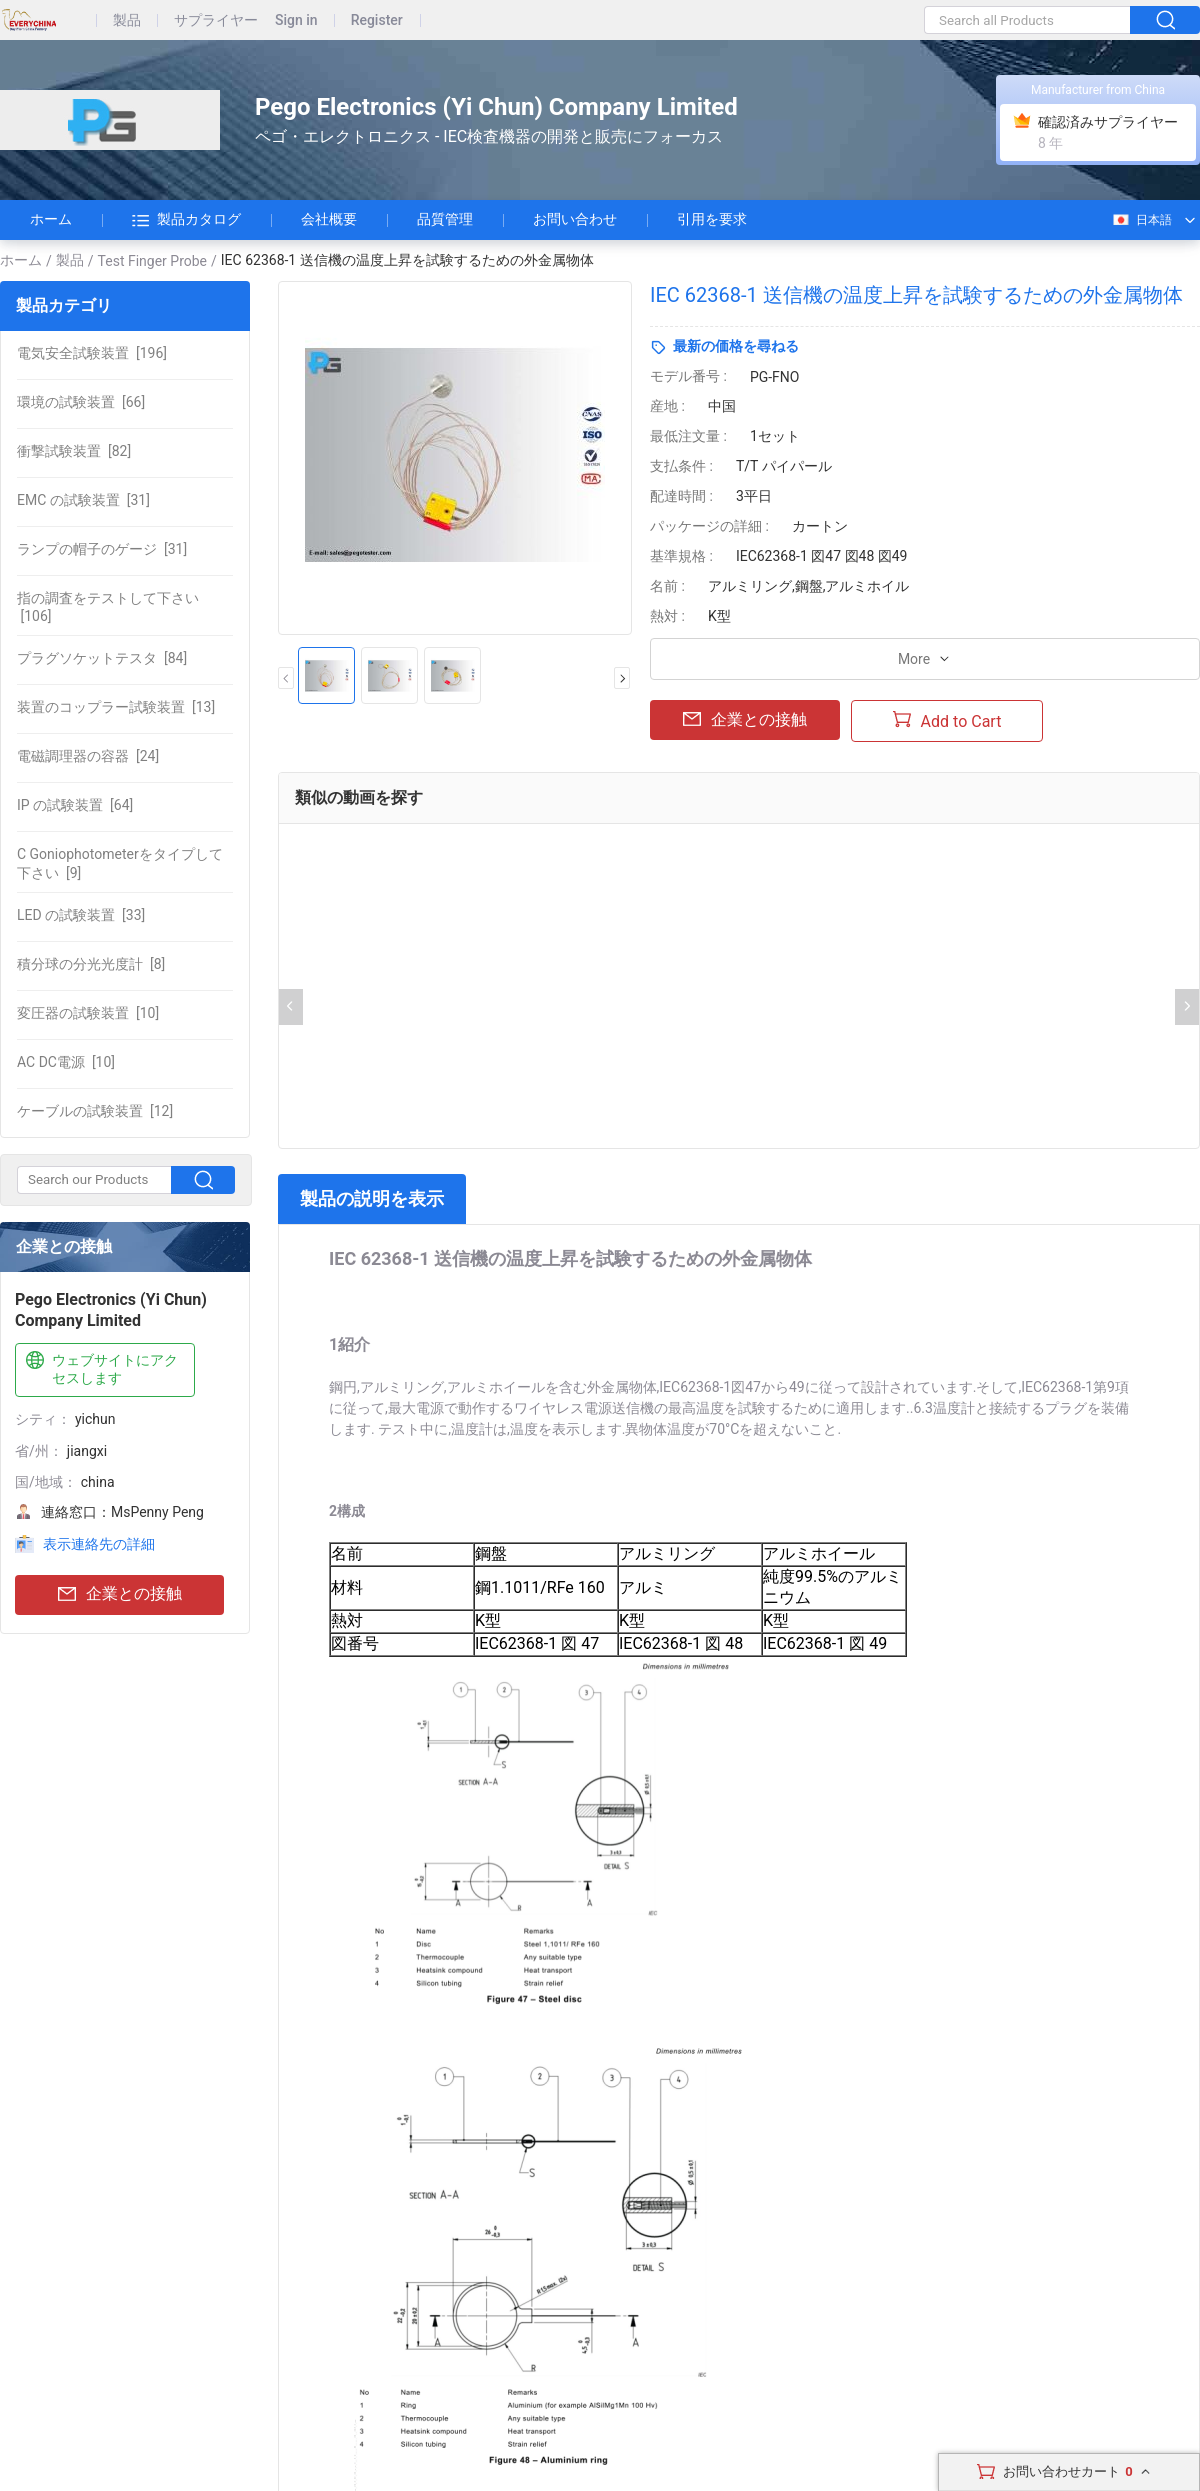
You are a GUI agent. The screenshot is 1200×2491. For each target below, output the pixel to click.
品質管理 (445, 219)
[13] (116, 707)
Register (377, 20)
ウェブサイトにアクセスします (100, 1368)
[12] (95, 1111)
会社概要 (329, 219)
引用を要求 (712, 219)
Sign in (296, 20)
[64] (75, 805)
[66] (81, 402)
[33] (81, 915)
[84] (102, 658)
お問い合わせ (575, 219)
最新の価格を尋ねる (736, 346)
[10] (88, 1013)
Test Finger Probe (152, 261)
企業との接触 (120, 1594)
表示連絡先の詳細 (99, 1544)
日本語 (1141, 220)
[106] (108, 607)
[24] (88, 756)
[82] (74, 451)
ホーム (51, 219)
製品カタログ (186, 220)
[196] (92, 353)
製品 (127, 20)
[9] (120, 863)
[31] (83, 500)
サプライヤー (216, 20)
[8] (91, 964)
